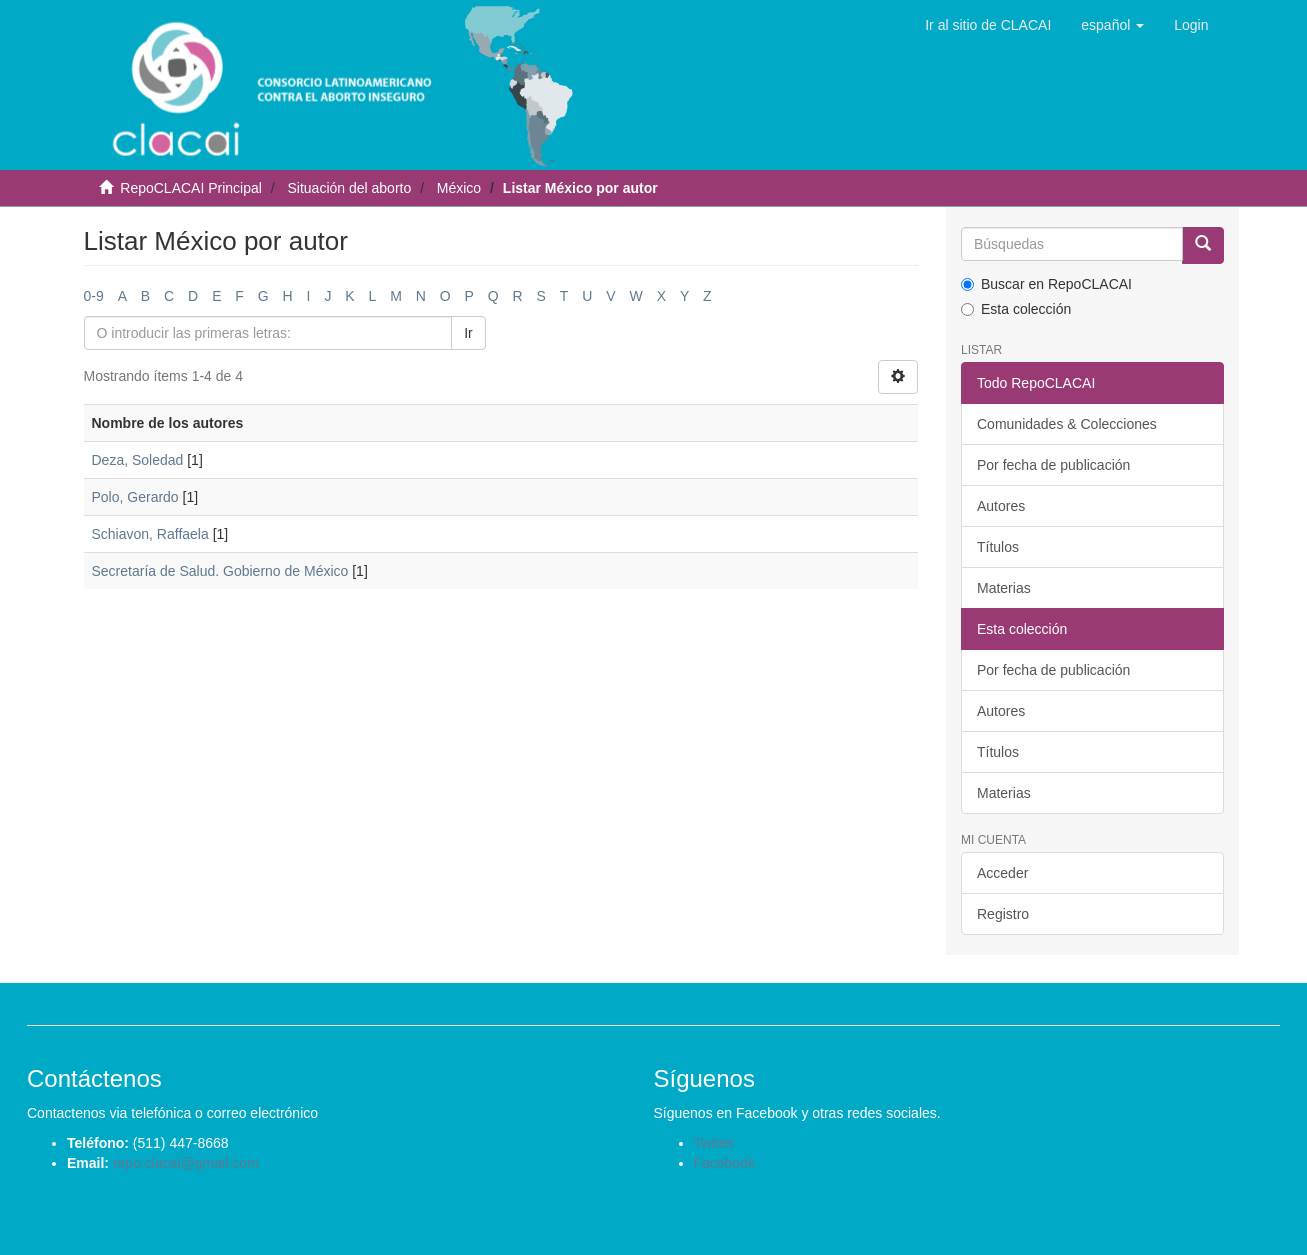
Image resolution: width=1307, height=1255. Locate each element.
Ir (468, 333)
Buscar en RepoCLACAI (1046, 284)
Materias (1004, 588)
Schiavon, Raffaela (150, 534)
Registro (1003, 914)
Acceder (1002, 873)
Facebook (724, 1163)
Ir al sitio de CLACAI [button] (988, 25)
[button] (1112, 25)
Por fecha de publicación (1053, 465)
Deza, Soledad (138, 460)
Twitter (714, 1143)
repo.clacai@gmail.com (186, 1163)
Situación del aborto (349, 188)
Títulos (998, 547)
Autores (1001, 506)
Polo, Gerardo (135, 497)
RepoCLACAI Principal (191, 188)
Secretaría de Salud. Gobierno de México (220, 571)
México (459, 188)
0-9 (94, 296)
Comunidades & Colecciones (1067, 424)
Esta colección (1016, 309)
